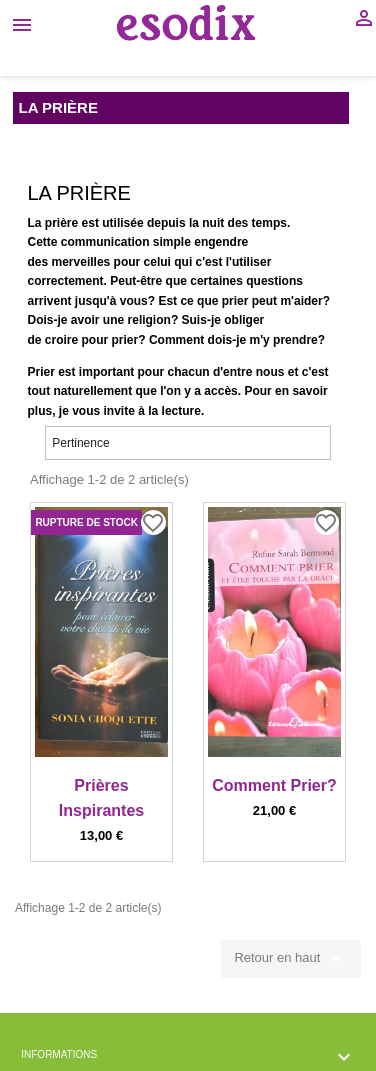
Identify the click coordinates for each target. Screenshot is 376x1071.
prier (235, 301)
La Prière (58, 107)
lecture (181, 411)
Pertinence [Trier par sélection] (188, 443)
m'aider (301, 301)
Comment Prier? (274, 785)
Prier (41, 372)
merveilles (81, 262)
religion (149, 320)
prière (61, 223)
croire (61, 340)
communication (105, 242)
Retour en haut (291, 959)
